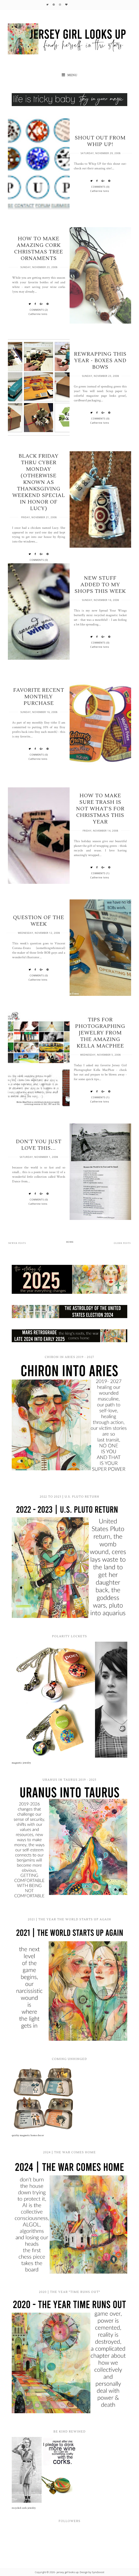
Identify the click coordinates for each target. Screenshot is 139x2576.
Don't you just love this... (39, 1144)
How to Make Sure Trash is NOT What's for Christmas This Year (100, 808)
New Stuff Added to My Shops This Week (100, 585)
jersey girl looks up (68, 2572)
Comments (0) (100, 186)
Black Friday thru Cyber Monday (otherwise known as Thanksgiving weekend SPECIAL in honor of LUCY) (38, 482)
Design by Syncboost (92, 2572)
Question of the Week (38, 920)
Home (70, 1242)
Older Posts (122, 1243)
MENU (69, 75)
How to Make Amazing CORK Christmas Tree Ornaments (38, 248)
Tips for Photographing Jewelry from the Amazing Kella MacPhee (100, 1032)
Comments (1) (100, 873)
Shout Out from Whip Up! (100, 141)
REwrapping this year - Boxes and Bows (100, 360)
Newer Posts (17, 1243)
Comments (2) (39, 309)
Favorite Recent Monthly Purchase (38, 697)
